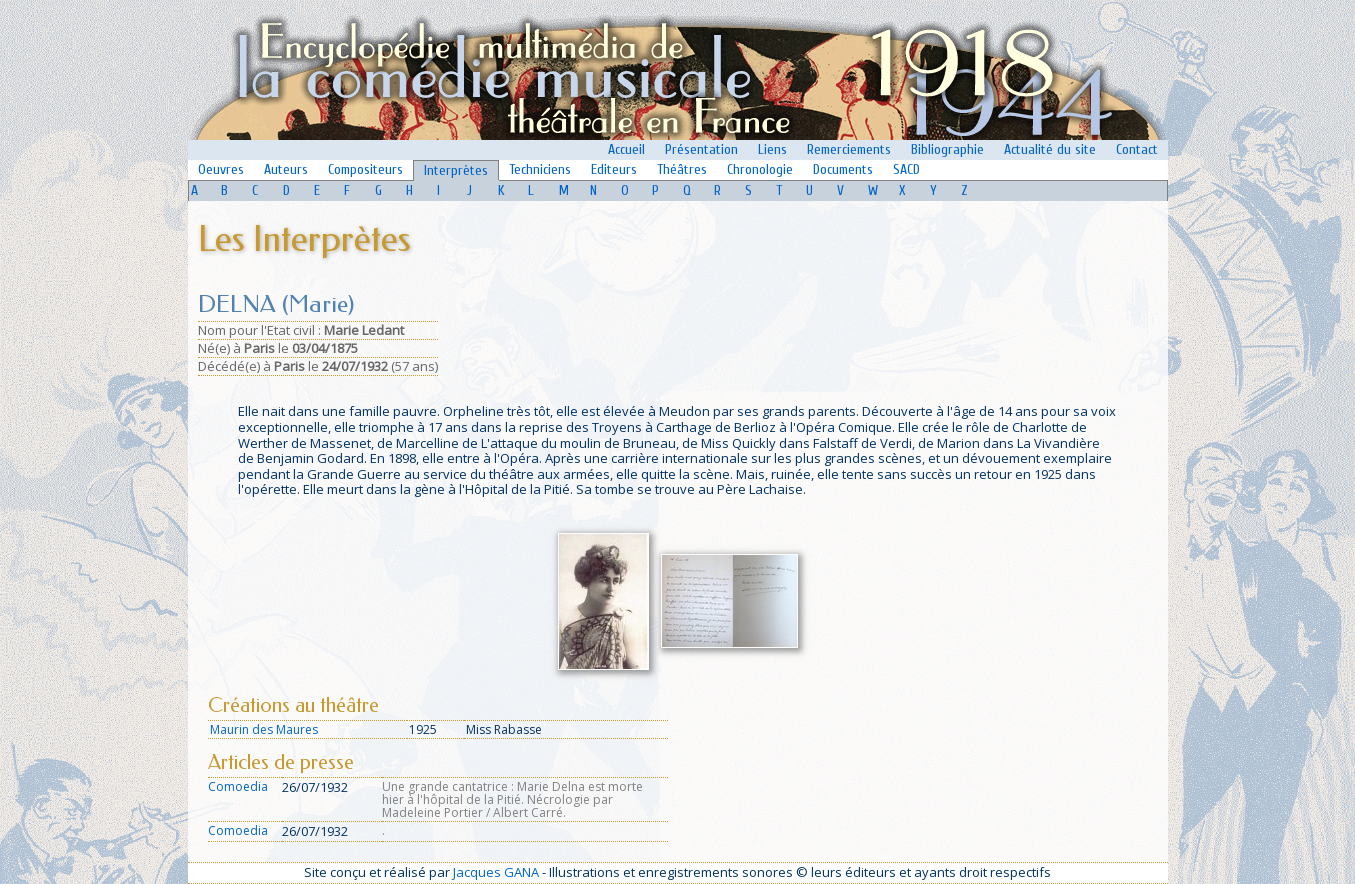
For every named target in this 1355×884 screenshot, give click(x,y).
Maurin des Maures (264, 729)
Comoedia (238, 786)
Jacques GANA (496, 872)
